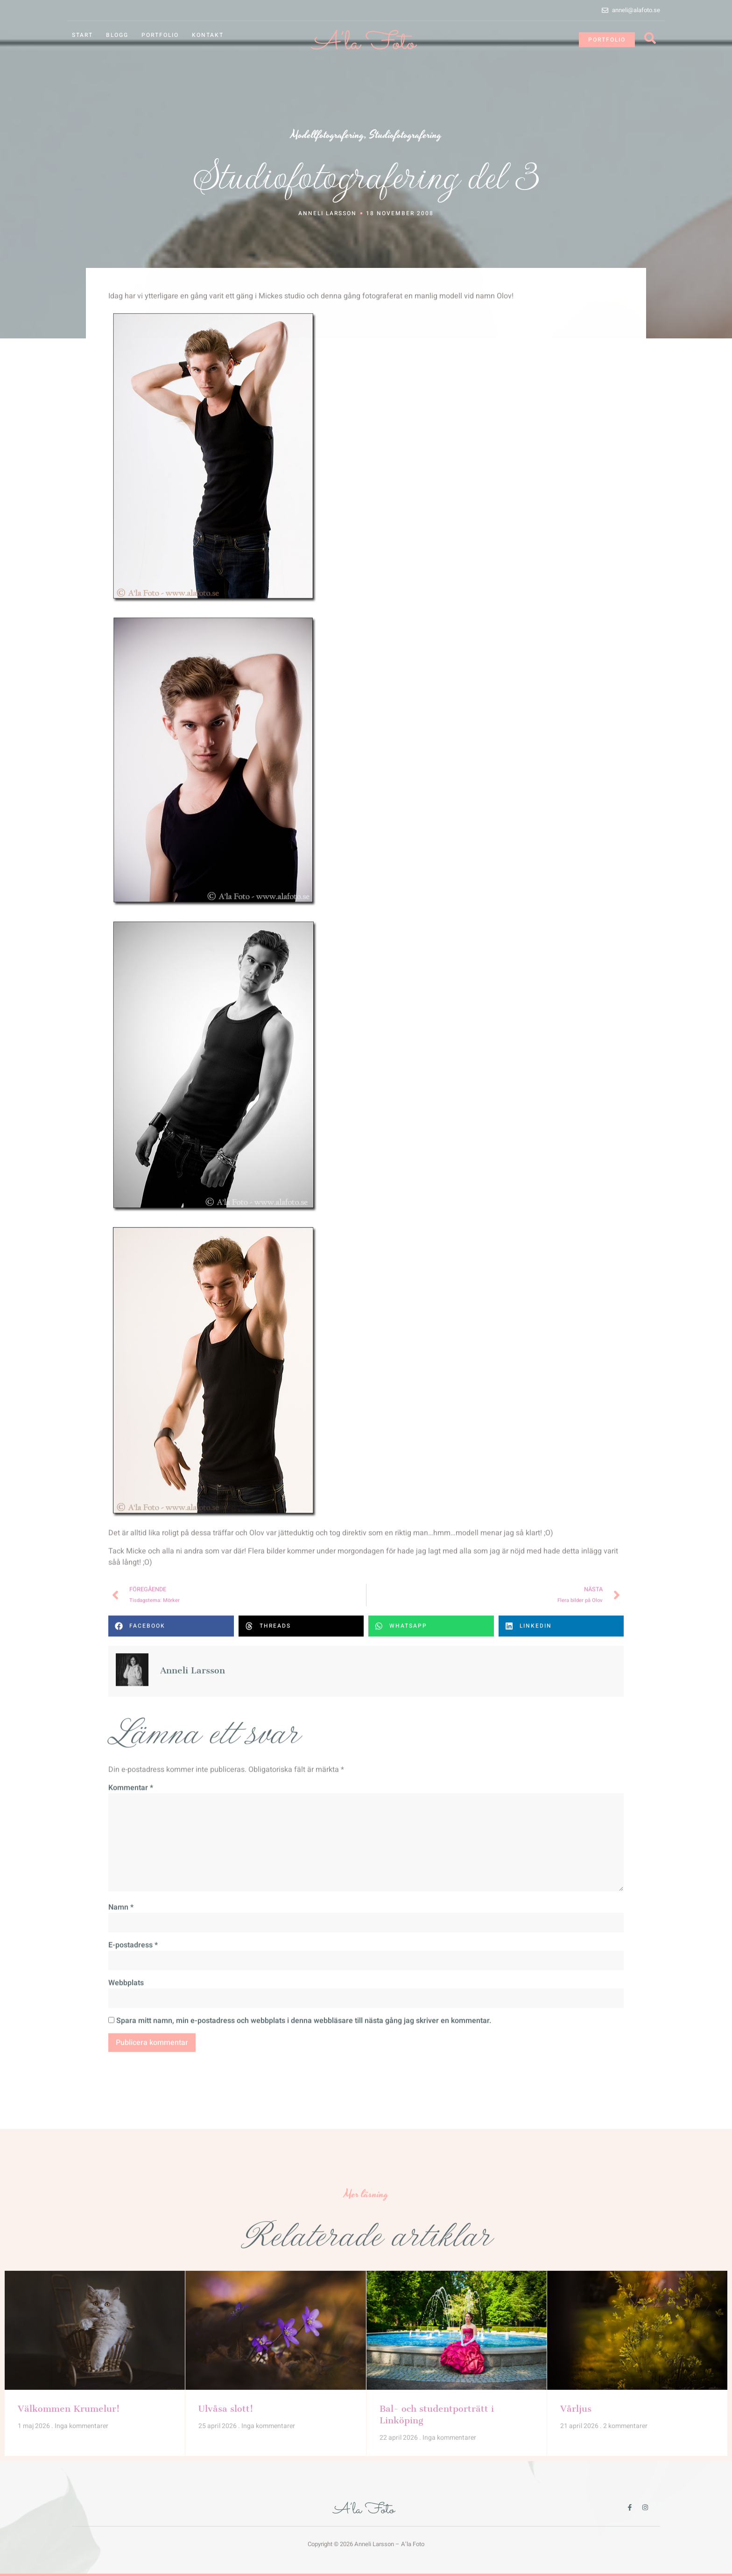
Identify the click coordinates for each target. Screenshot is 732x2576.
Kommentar (130, 2052)
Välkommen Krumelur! (69, 2380)
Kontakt (208, 35)
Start (82, 35)
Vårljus (575, 2380)
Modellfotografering (327, 135)
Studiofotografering (405, 135)
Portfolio (160, 35)
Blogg (117, 35)
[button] (171, 1891)
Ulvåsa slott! (225, 2380)
